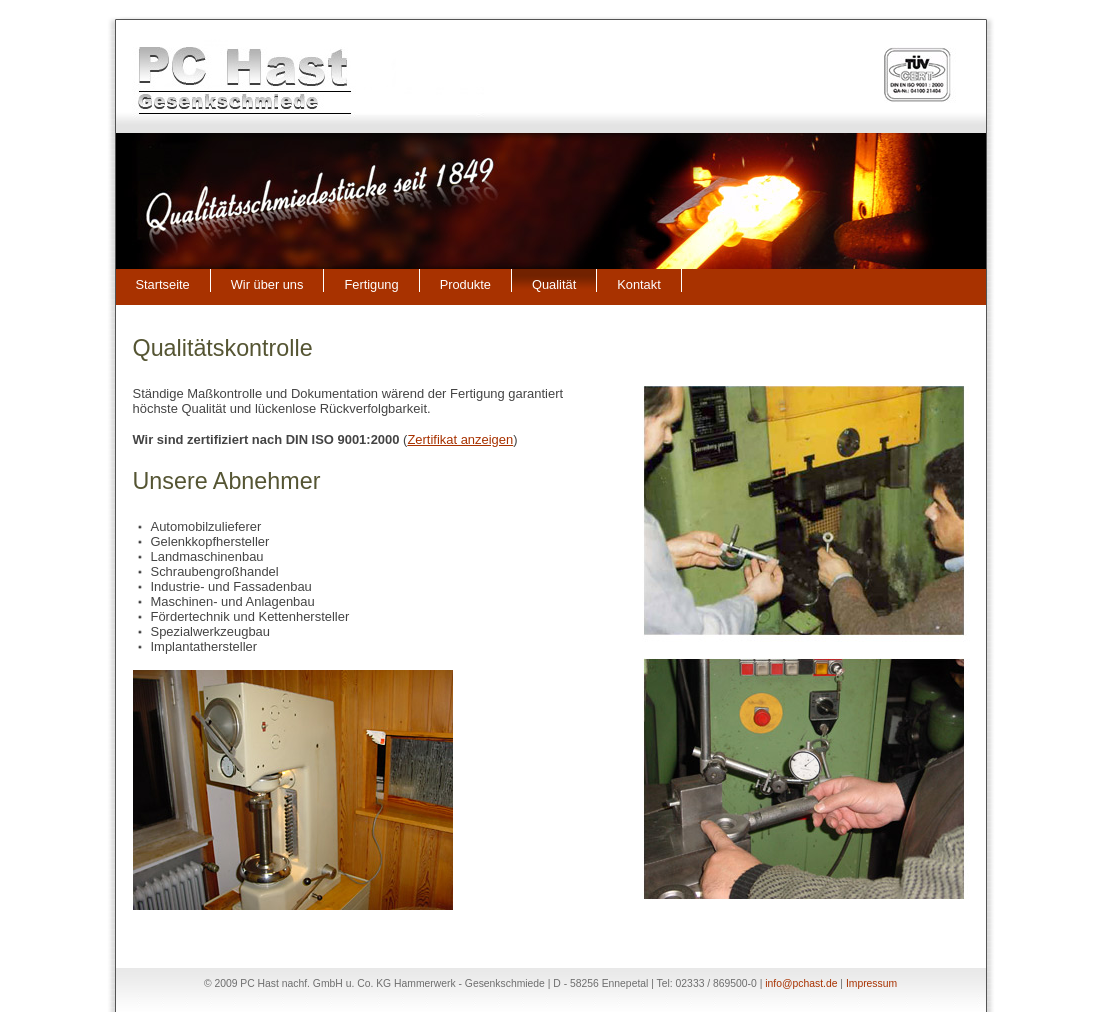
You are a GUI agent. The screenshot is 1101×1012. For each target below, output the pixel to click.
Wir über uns (267, 284)
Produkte (465, 284)
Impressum (871, 983)
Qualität (554, 284)
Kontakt (639, 284)
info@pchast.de (801, 983)
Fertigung (371, 284)
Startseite (163, 284)
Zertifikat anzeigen (460, 439)
